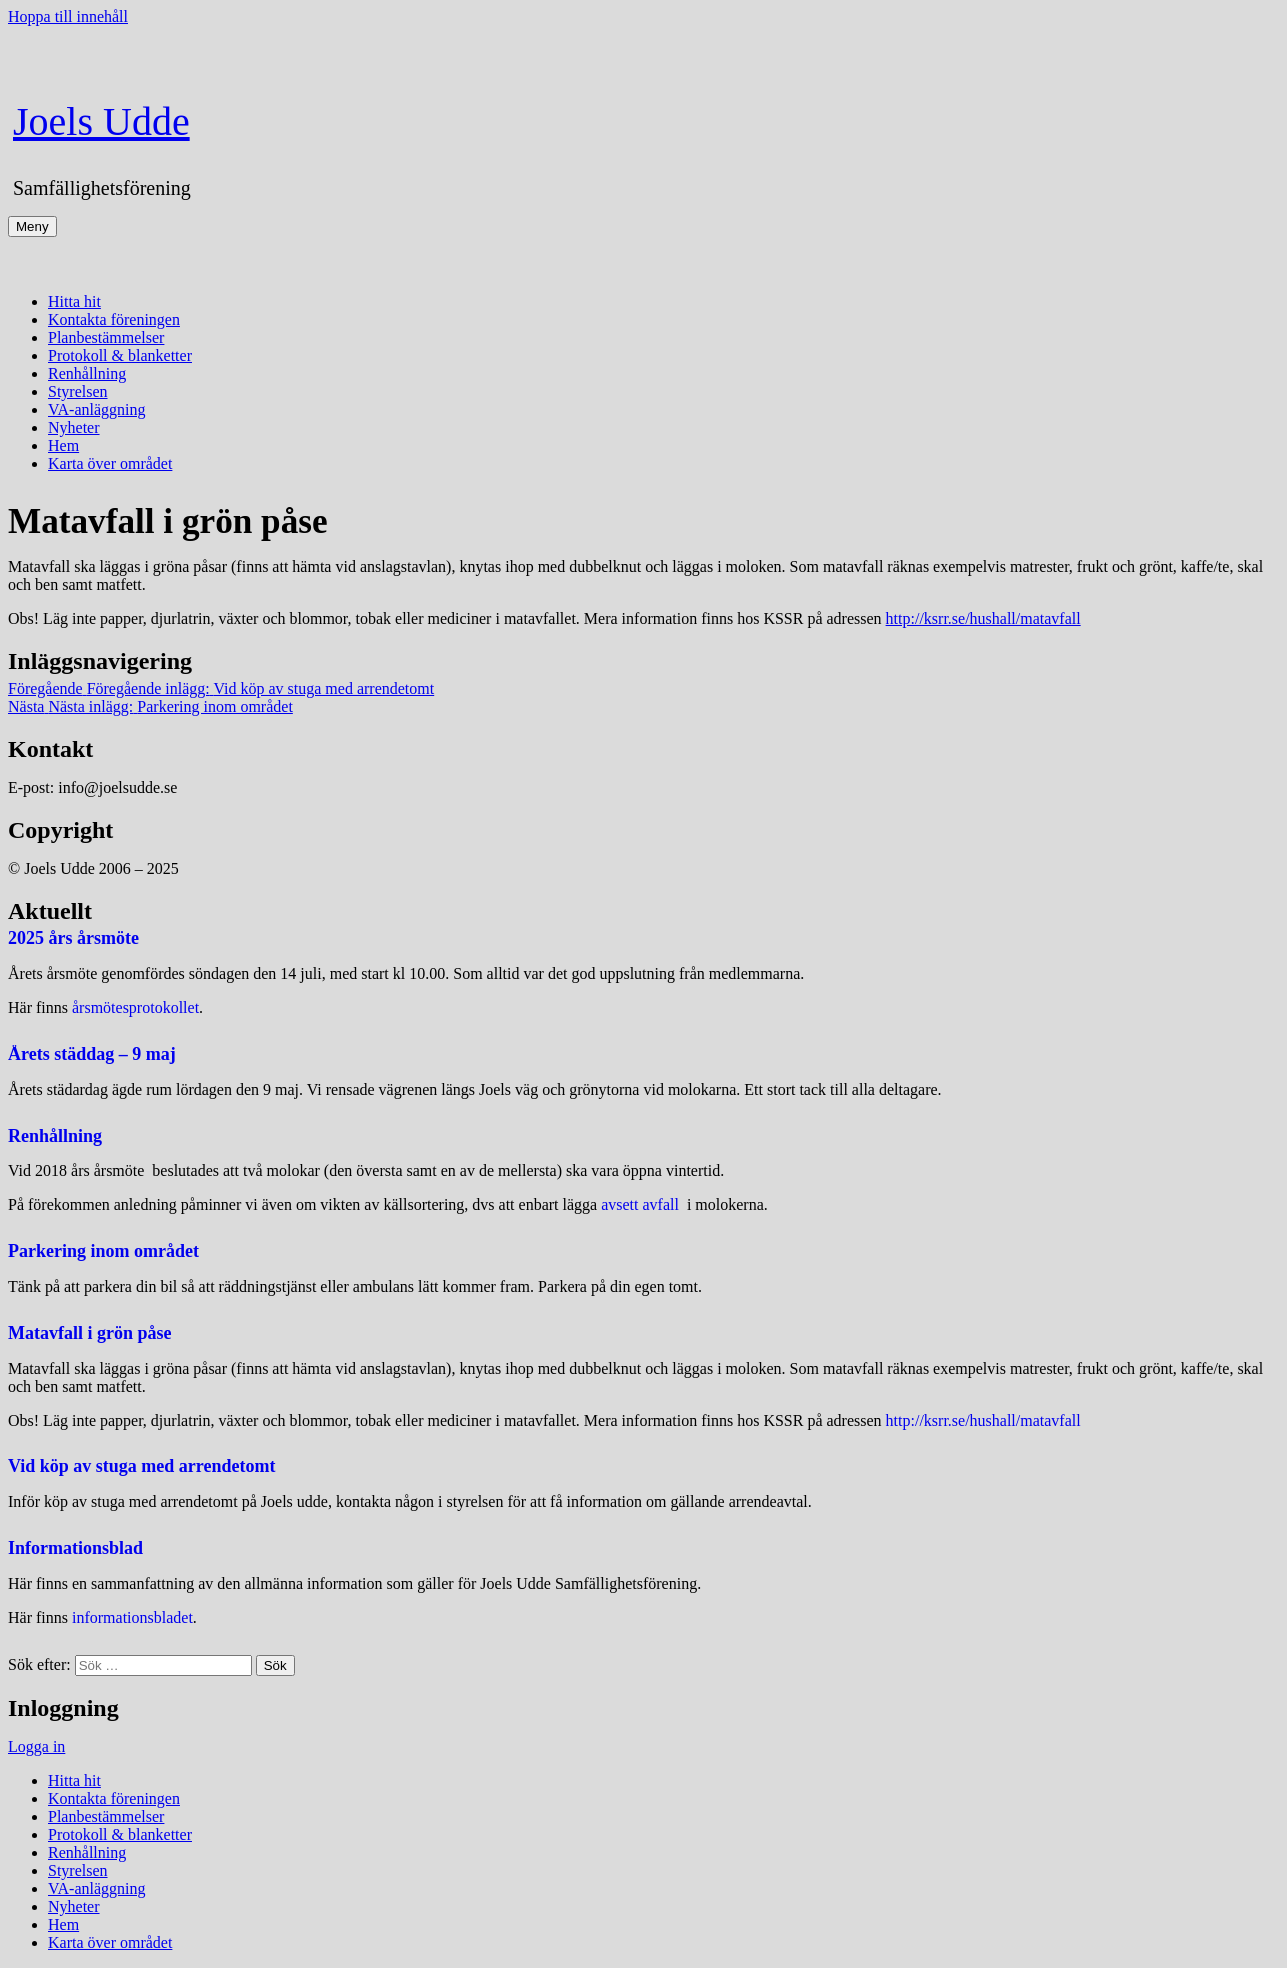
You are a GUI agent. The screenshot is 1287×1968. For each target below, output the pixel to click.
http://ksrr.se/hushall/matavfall (983, 618)
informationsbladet (132, 1617)
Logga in (36, 1746)
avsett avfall (642, 1204)
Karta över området (110, 463)
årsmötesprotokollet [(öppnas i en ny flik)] (135, 1007)
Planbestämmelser (106, 337)
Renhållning (87, 373)
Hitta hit (74, 301)
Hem (63, 445)
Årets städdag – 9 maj (92, 1054)
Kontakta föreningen (114, 319)
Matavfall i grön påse (90, 1333)
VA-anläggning (96, 409)
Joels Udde (101, 121)
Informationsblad (75, 1548)
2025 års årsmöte (73, 938)
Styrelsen (78, 391)
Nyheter (74, 427)
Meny (32, 226)
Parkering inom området (103, 1251)
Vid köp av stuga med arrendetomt (142, 1466)
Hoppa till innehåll (68, 16)
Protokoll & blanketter (120, 355)
